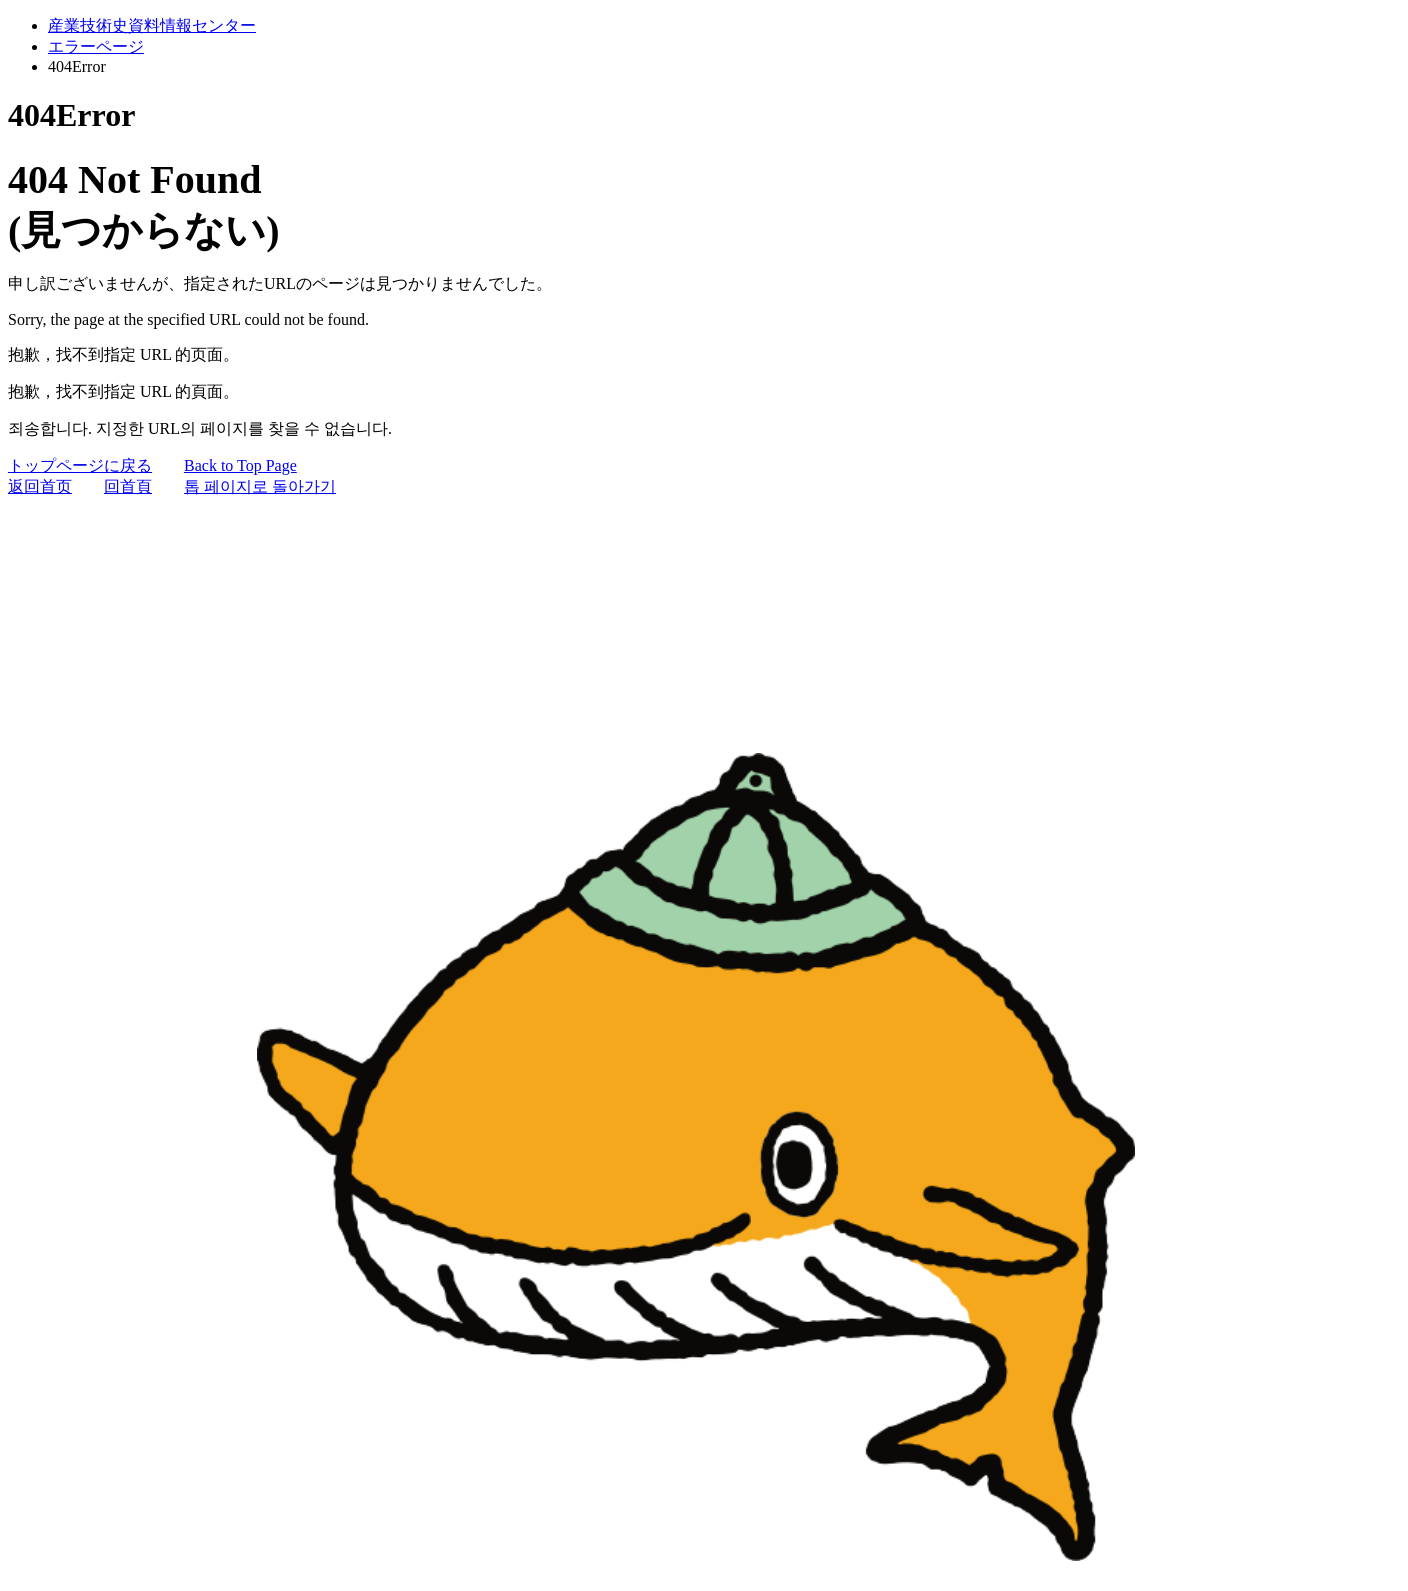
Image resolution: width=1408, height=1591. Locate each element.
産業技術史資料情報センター (152, 25)
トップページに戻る (80, 465)
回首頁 (128, 486)
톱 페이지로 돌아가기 (260, 486)
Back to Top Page (240, 465)
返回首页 (40, 486)
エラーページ (96, 46)
